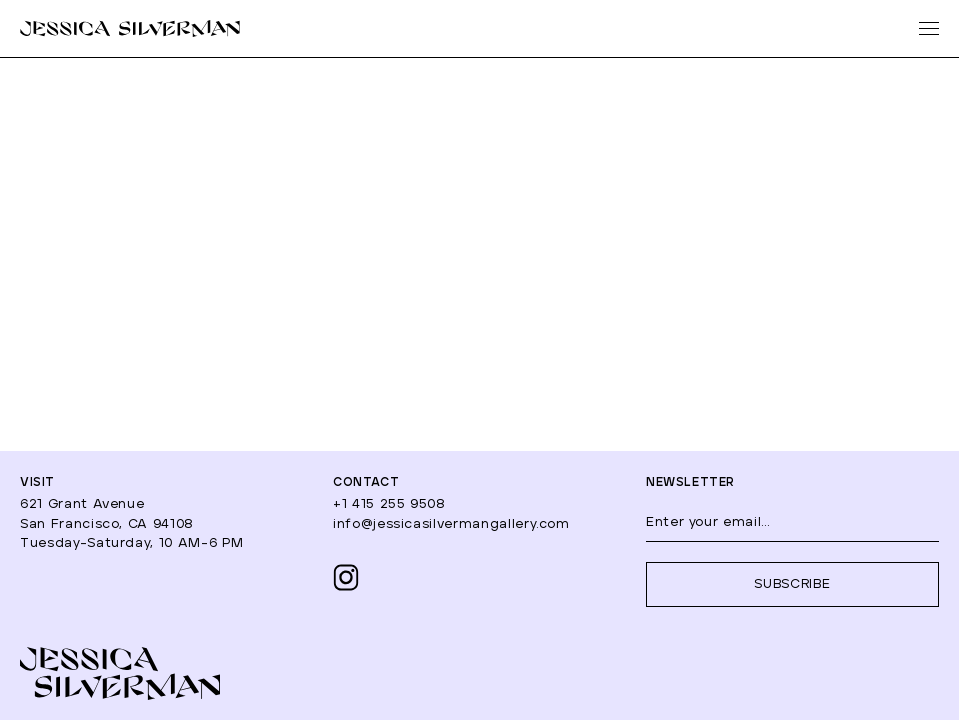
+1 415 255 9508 (389, 504)
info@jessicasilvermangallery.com (451, 524)
